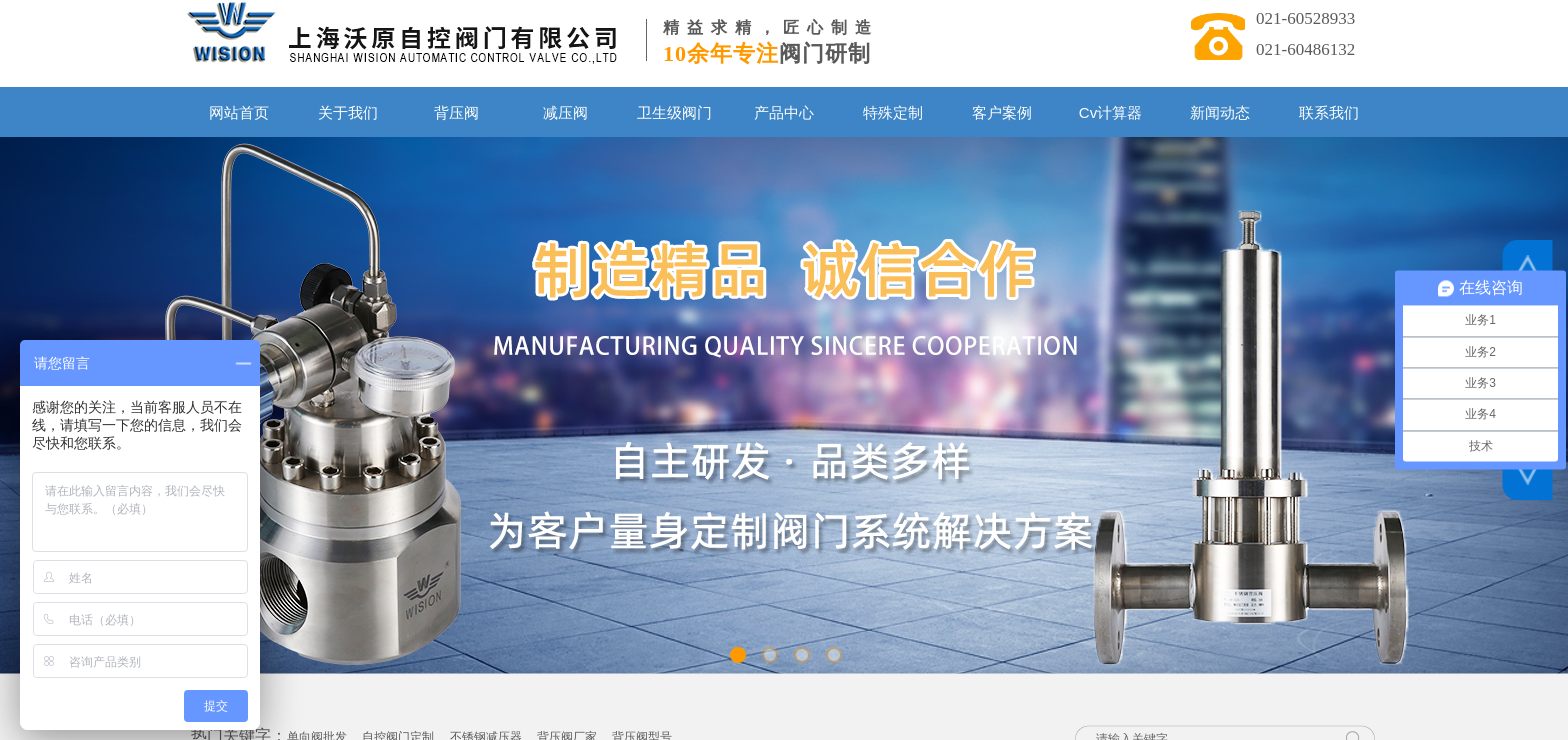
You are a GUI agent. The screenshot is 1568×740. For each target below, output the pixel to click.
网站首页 (239, 112)
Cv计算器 (1110, 112)
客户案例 (1002, 112)
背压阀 (456, 112)
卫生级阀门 (674, 112)
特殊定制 (893, 112)
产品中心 (784, 112)
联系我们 (1329, 112)
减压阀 (565, 112)
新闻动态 (1220, 112)
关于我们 (348, 112)
